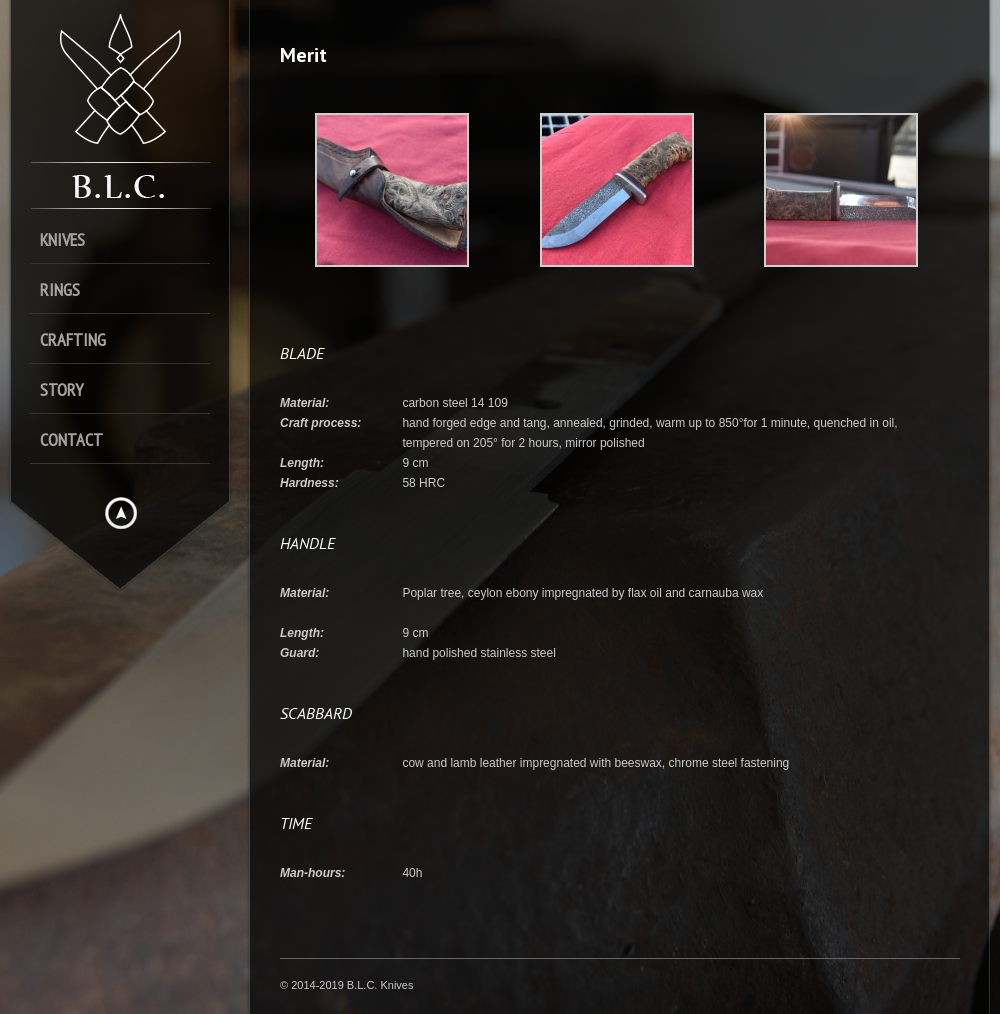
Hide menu (121, 513)
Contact (71, 439)
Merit (303, 55)
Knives (62, 239)
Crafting (73, 339)
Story (61, 389)
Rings (60, 289)
